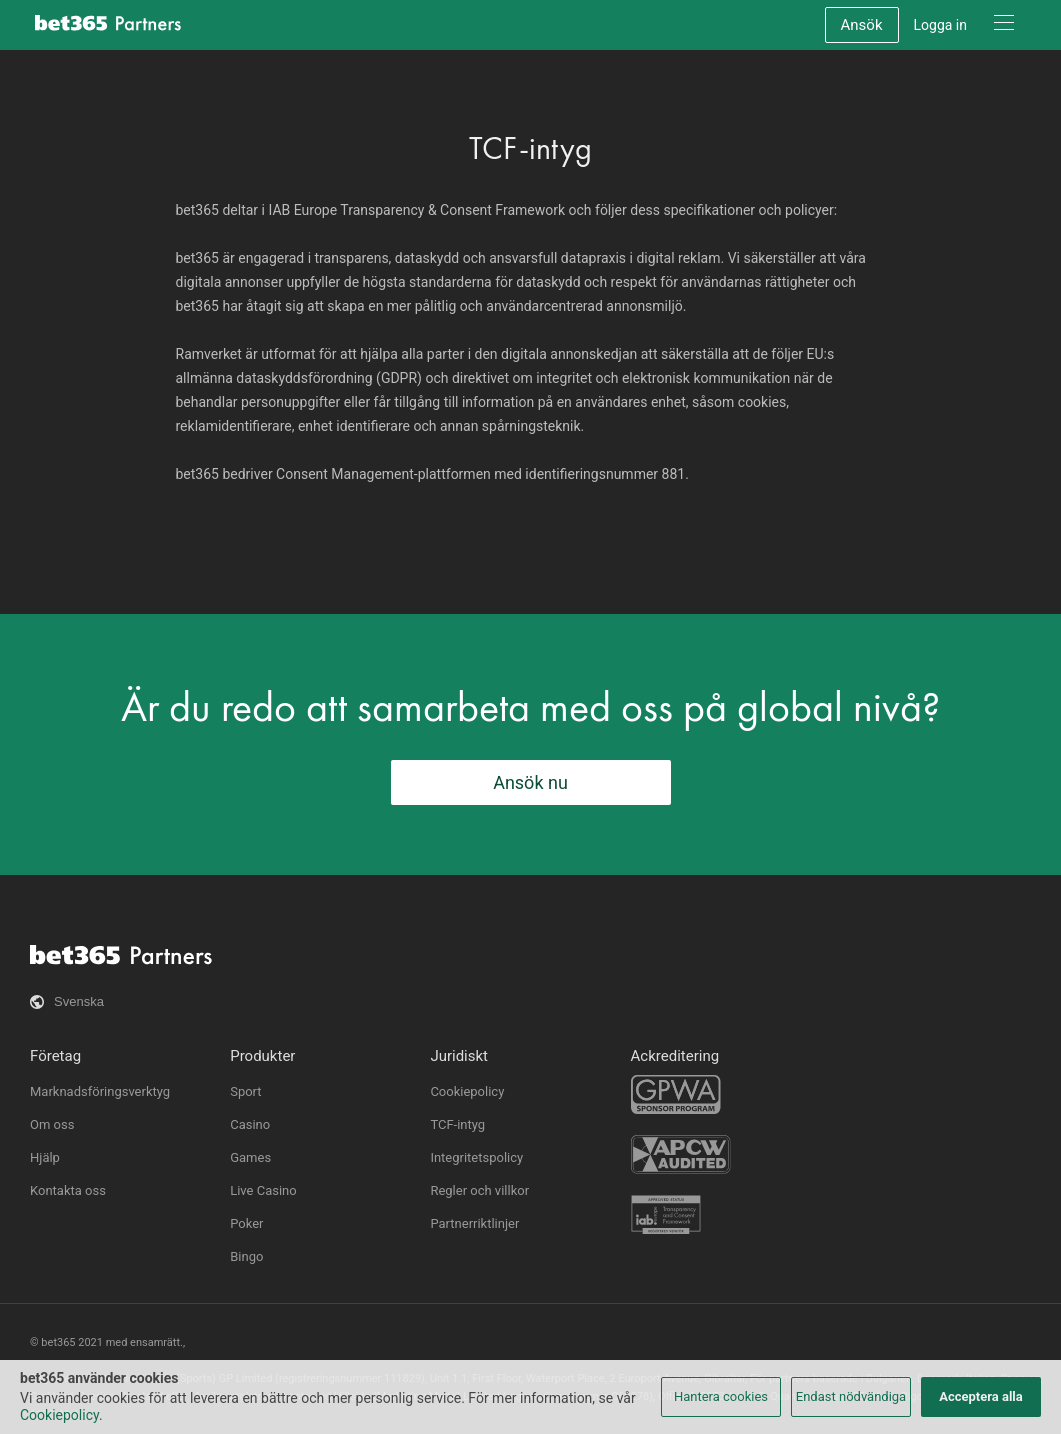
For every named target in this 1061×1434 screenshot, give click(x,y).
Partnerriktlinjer (474, 1223)
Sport (245, 1091)
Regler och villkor (479, 1190)
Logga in (940, 25)
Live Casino (263, 1190)
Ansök (862, 25)
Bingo (246, 1256)
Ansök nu (530, 782)
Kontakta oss (68, 1190)
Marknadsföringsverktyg (100, 1091)
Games (250, 1157)
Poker (246, 1223)
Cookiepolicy (467, 1091)
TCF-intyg (457, 1124)
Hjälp (45, 1157)
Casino (250, 1124)
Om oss (52, 1124)
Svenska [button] (79, 1001)
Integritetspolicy (476, 1157)
